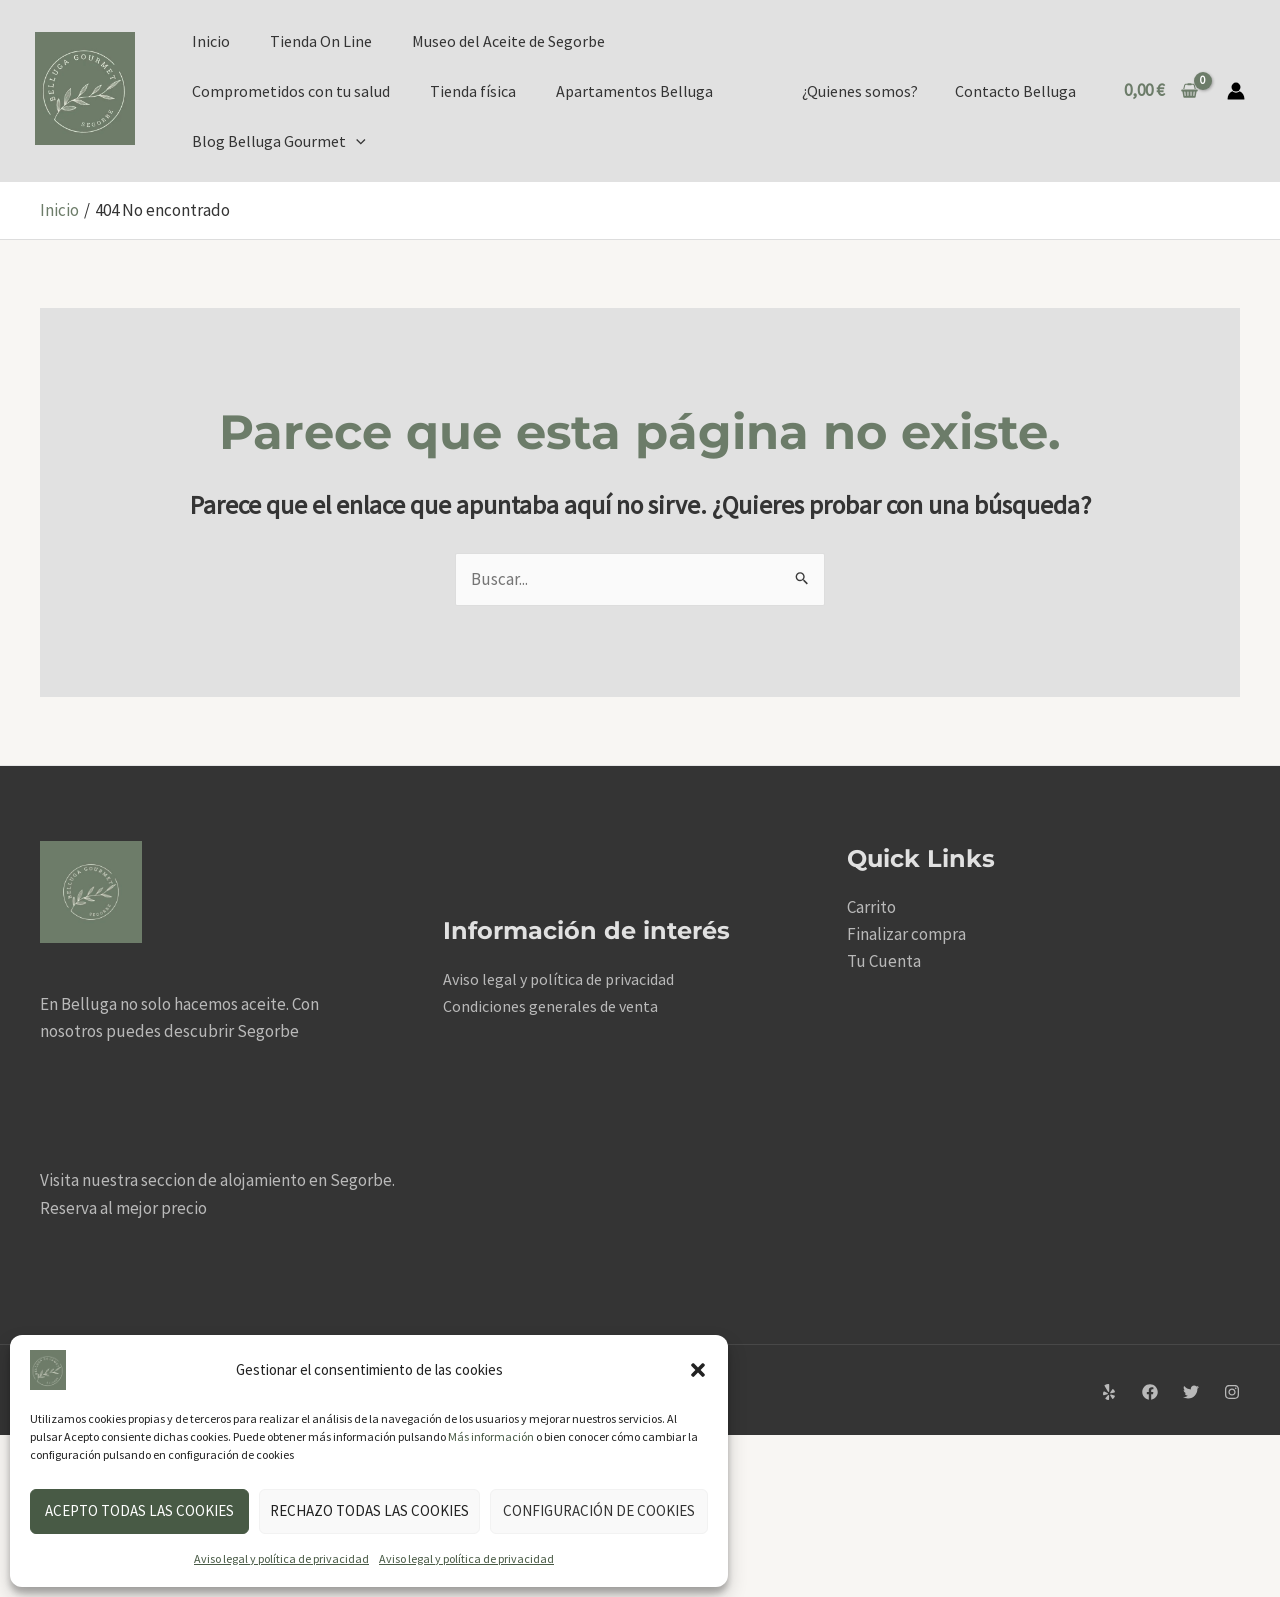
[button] (698, 1370)
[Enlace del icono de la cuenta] (1236, 91)
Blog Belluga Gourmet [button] (279, 141)
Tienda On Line (321, 41)
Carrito (871, 907)
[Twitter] (1191, 1392)
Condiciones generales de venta (550, 1006)
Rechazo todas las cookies (369, 1510)
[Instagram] (1232, 1392)
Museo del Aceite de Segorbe (508, 41)
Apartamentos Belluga (634, 91)
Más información (491, 1436)
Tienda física (473, 91)
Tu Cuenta (884, 961)
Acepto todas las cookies (139, 1510)
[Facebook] (1150, 1392)
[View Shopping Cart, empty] (1161, 90)
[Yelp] (1109, 1392)
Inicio (211, 41)
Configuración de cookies (599, 1510)
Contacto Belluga (1018, 91)
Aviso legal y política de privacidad (281, 1558)
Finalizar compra (906, 934)
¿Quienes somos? (868, 91)
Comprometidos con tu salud (291, 91)
